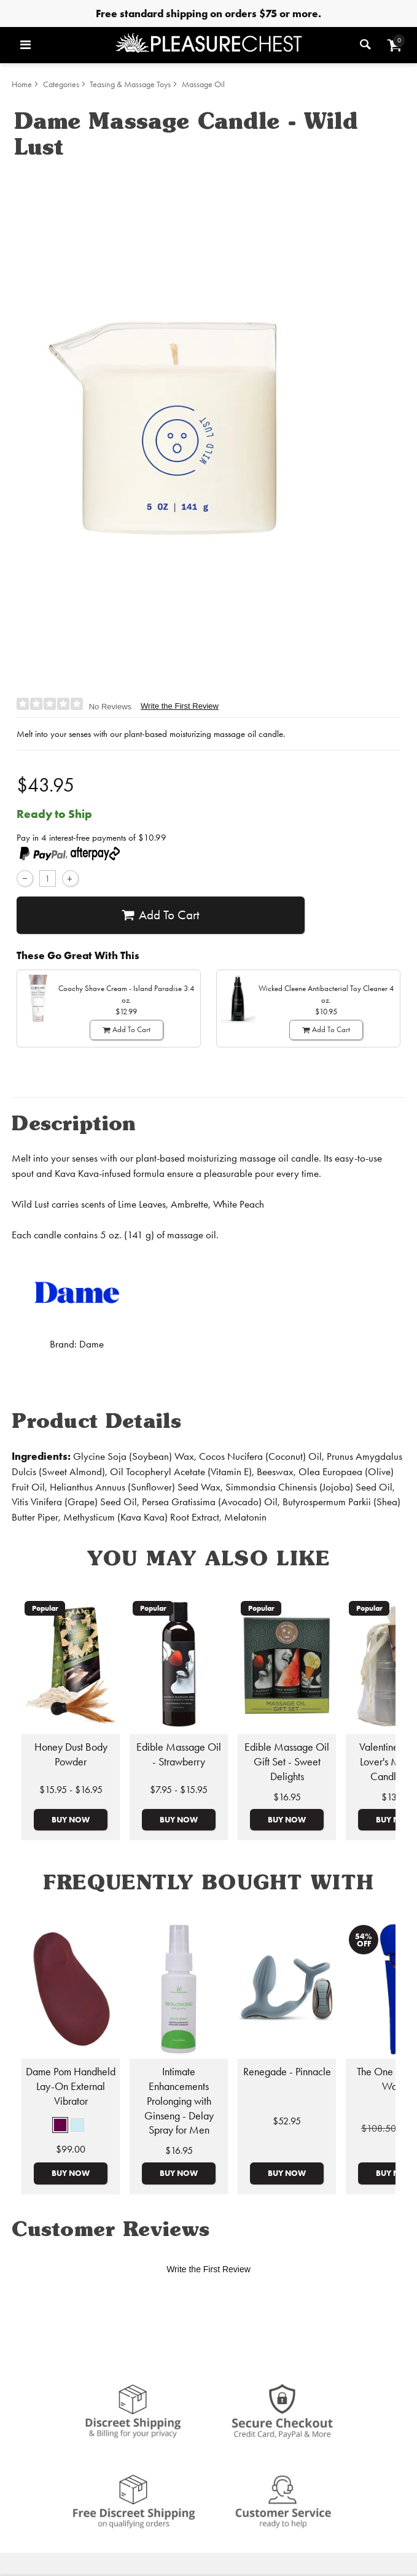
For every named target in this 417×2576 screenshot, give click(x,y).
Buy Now (71, 1819)
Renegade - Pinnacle (287, 2071)
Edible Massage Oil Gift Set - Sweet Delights (286, 1761)
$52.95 (287, 2121)
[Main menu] (64, 45)
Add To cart (161, 915)
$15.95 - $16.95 (71, 1789)
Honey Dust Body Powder (70, 1754)
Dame (91, 1344)
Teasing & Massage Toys (130, 84)
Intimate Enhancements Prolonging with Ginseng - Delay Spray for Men (179, 2101)
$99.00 (70, 2149)
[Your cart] (394, 45)
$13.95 (395, 1797)
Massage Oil (203, 84)
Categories (61, 84)
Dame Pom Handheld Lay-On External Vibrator (70, 2086)
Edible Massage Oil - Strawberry (178, 1754)
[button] (60, 2125)
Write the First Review (180, 706)
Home (22, 84)
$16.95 (287, 1797)
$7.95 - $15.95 (179, 1789)
